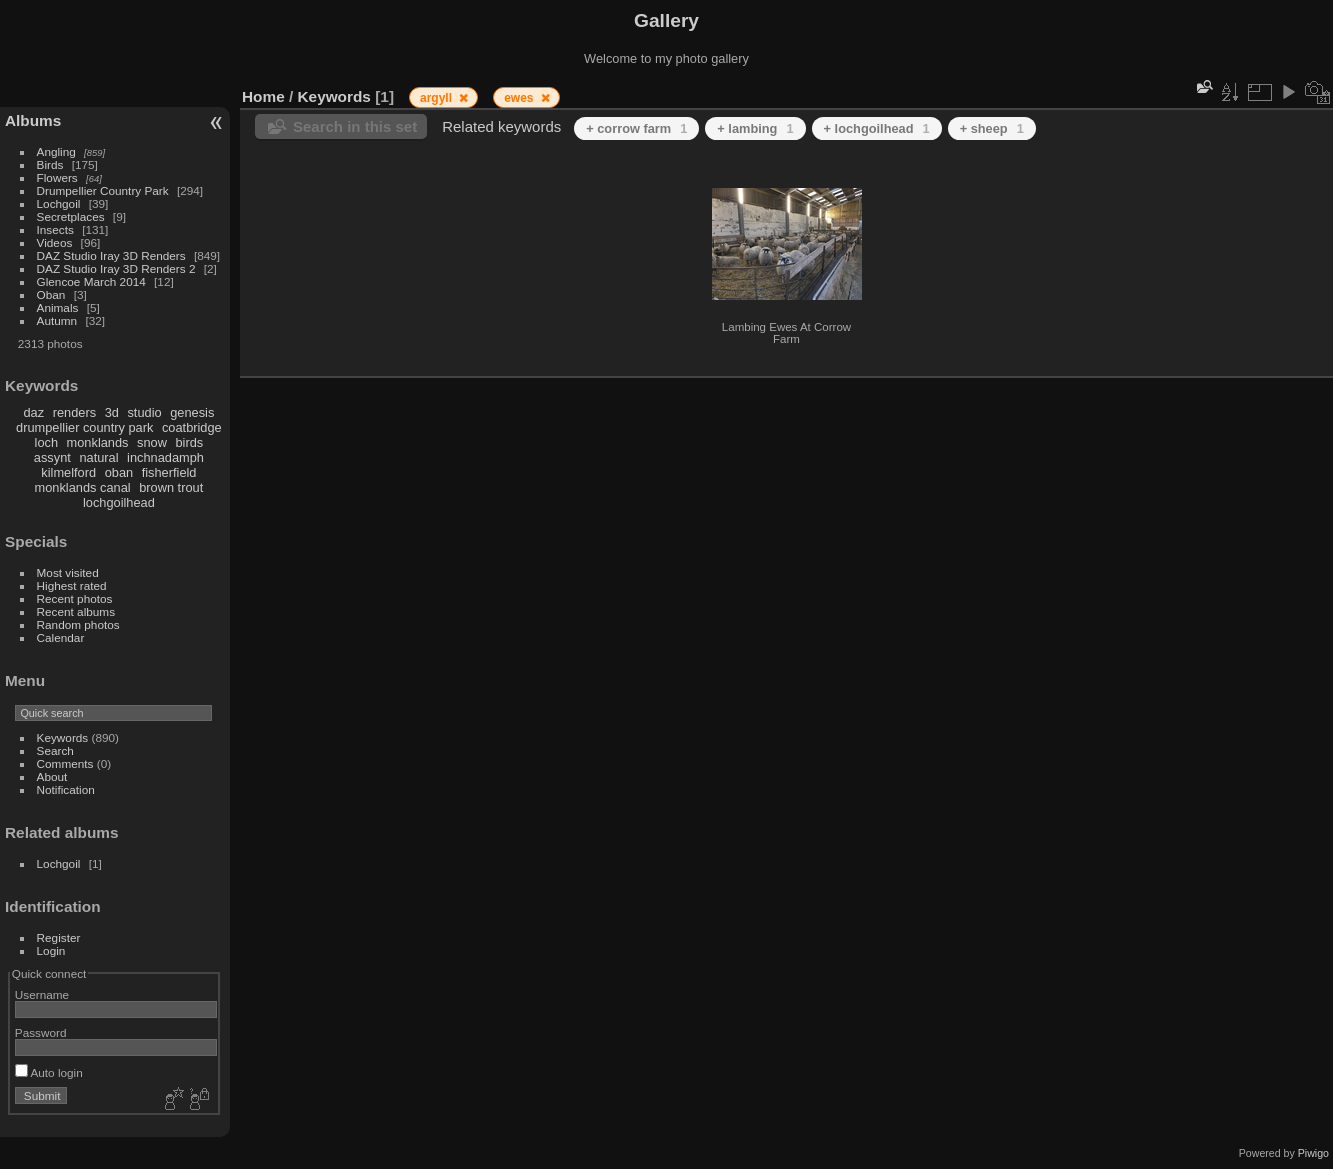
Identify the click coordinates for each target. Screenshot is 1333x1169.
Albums (33, 120)
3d (112, 412)
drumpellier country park (84, 427)
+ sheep (992, 128)
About (52, 776)
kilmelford (68, 472)
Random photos (78, 624)
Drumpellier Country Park (103, 190)
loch (46, 442)
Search (55, 750)
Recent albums (76, 611)
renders (74, 412)
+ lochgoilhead (877, 128)
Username (42, 994)
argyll (437, 98)
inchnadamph (165, 457)
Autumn (57, 320)
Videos (55, 242)
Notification (66, 789)
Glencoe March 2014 (91, 281)
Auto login (49, 1072)
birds (189, 442)
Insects (55, 229)
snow (152, 442)
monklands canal (83, 487)
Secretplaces (71, 216)
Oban (51, 294)
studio (144, 412)
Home (263, 96)
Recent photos (75, 598)
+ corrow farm (636, 128)
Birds (50, 164)
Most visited (68, 572)
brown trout (171, 487)
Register (59, 937)
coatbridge (192, 427)
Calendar (61, 637)
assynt (52, 457)
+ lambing (755, 128)
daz (34, 412)
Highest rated (72, 585)
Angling (56, 151)
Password (41, 1032)
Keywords (63, 737)
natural (98, 457)
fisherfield (169, 472)
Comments (65, 763)
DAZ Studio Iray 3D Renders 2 (116, 268)
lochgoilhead (119, 502)
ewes (520, 98)
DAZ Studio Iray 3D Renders (111, 255)
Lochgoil (59, 203)
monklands (98, 442)
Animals (58, 307)
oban (119, 472)
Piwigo (1313, 1153)
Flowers (57, 177)
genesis (192, 412)
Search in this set (355, 126)
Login (51, 950)
